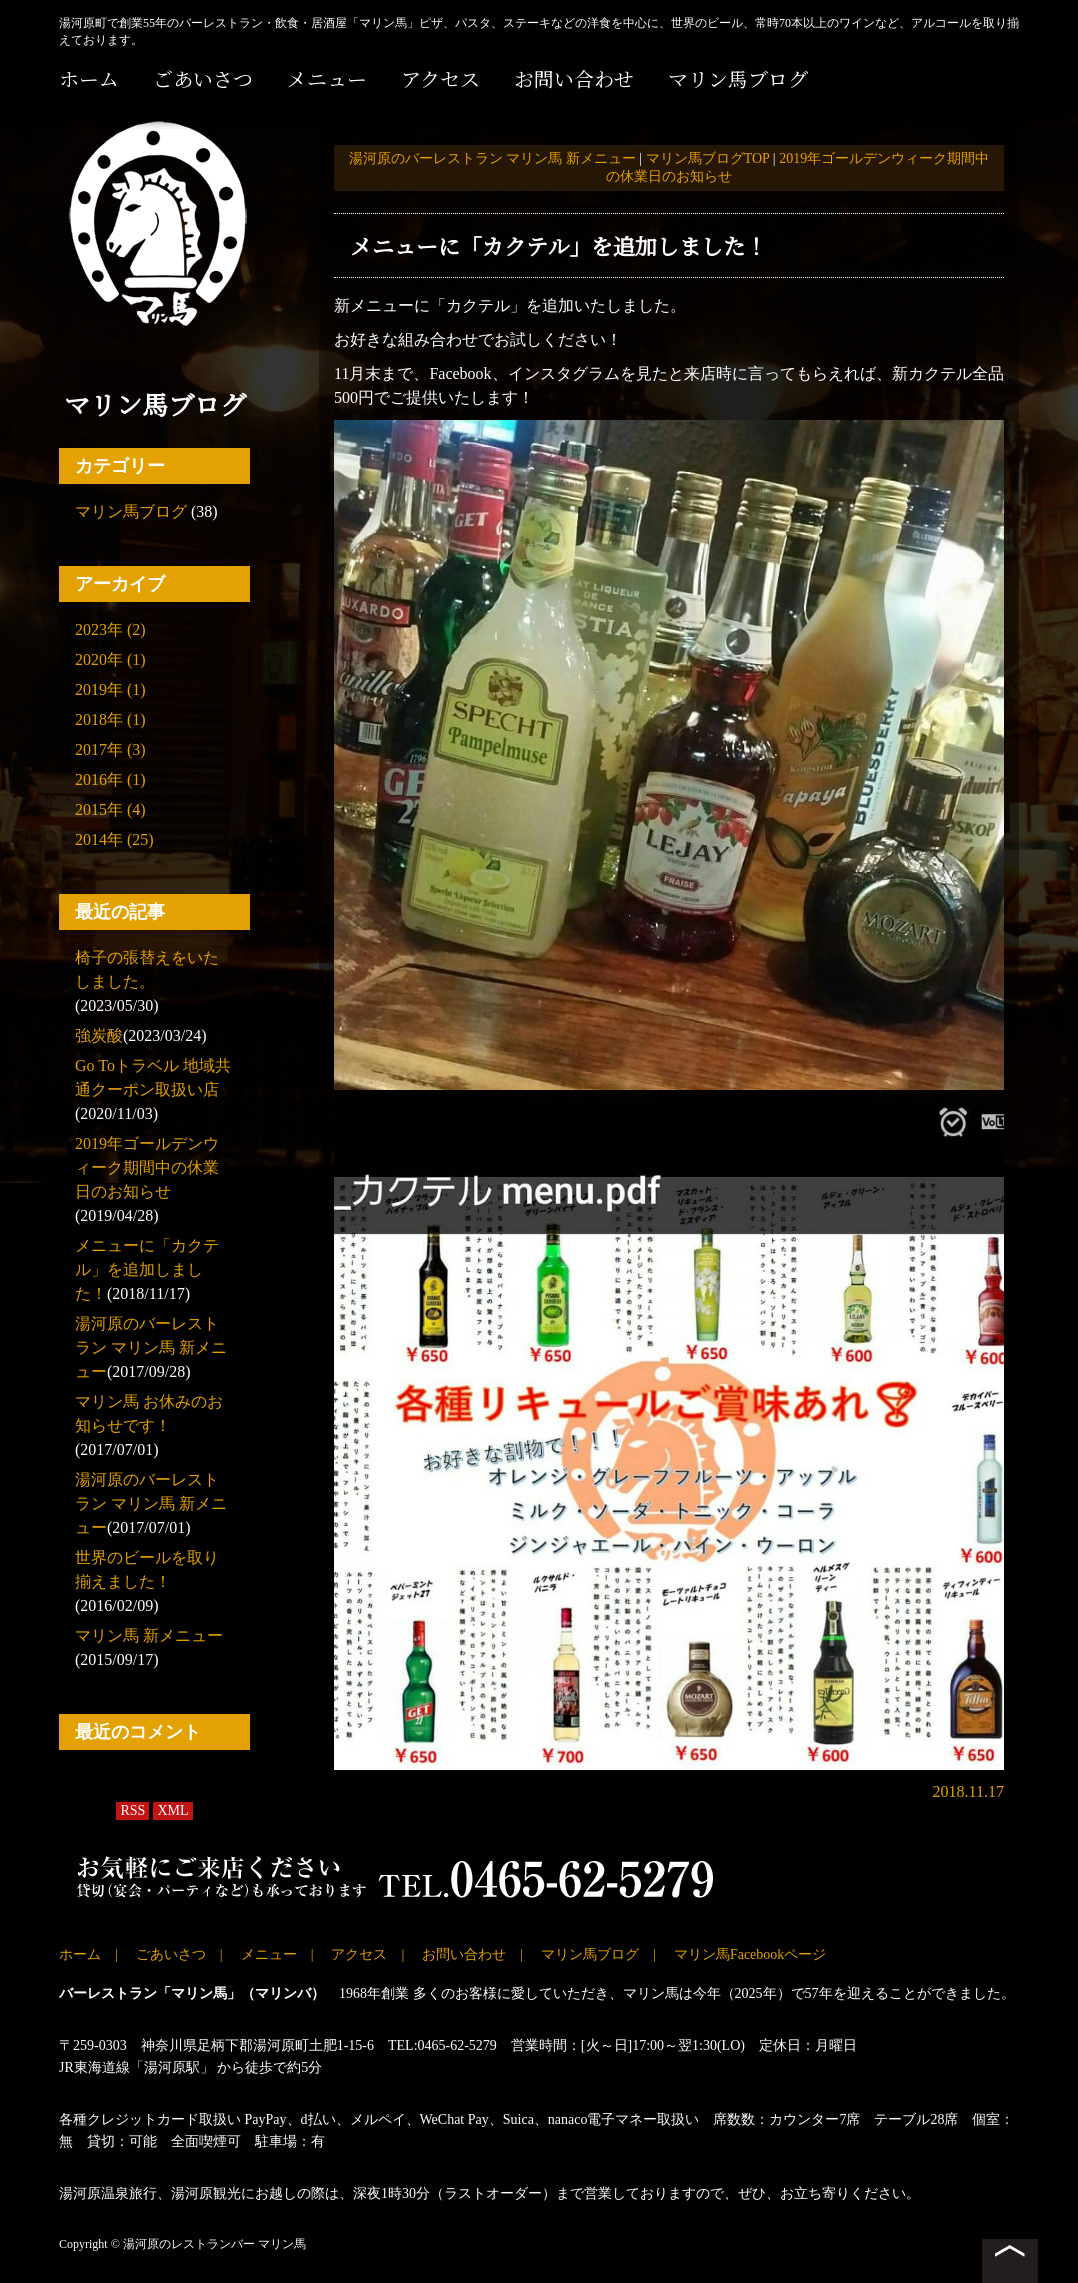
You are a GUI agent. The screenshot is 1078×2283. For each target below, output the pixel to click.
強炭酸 (99, 1035)
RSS (132, 1810)
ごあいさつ (203, 78)
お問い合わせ (574, 78)
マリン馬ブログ (738, 78)
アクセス (440, 78)
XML (172, 1810)
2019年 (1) (110, 689)
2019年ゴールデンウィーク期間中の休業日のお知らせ (147, 1167)
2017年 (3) (110, 749)
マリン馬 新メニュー (149, 1635)
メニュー (327, 78)
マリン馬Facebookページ (750, 1954)
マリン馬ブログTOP (708, 158)
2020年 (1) (110, 659)
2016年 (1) (110, 779)
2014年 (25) (114, 839)
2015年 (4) (110, 809)
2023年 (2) (110, 629)
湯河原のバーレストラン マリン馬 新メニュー (151, 1347)
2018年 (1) (110, 719)
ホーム (89, 78)
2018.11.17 (968, 1791)
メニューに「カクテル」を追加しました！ (147, 1269)
